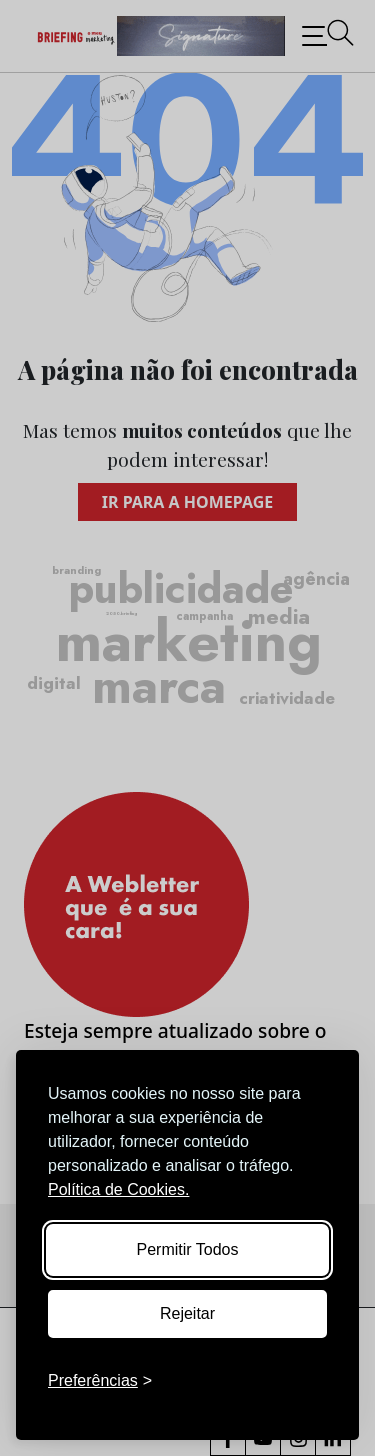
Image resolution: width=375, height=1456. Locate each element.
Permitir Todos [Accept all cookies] (188, 1249)
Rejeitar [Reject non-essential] (187, 1313)
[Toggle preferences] (100, 1381)
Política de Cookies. (118, 1189)
